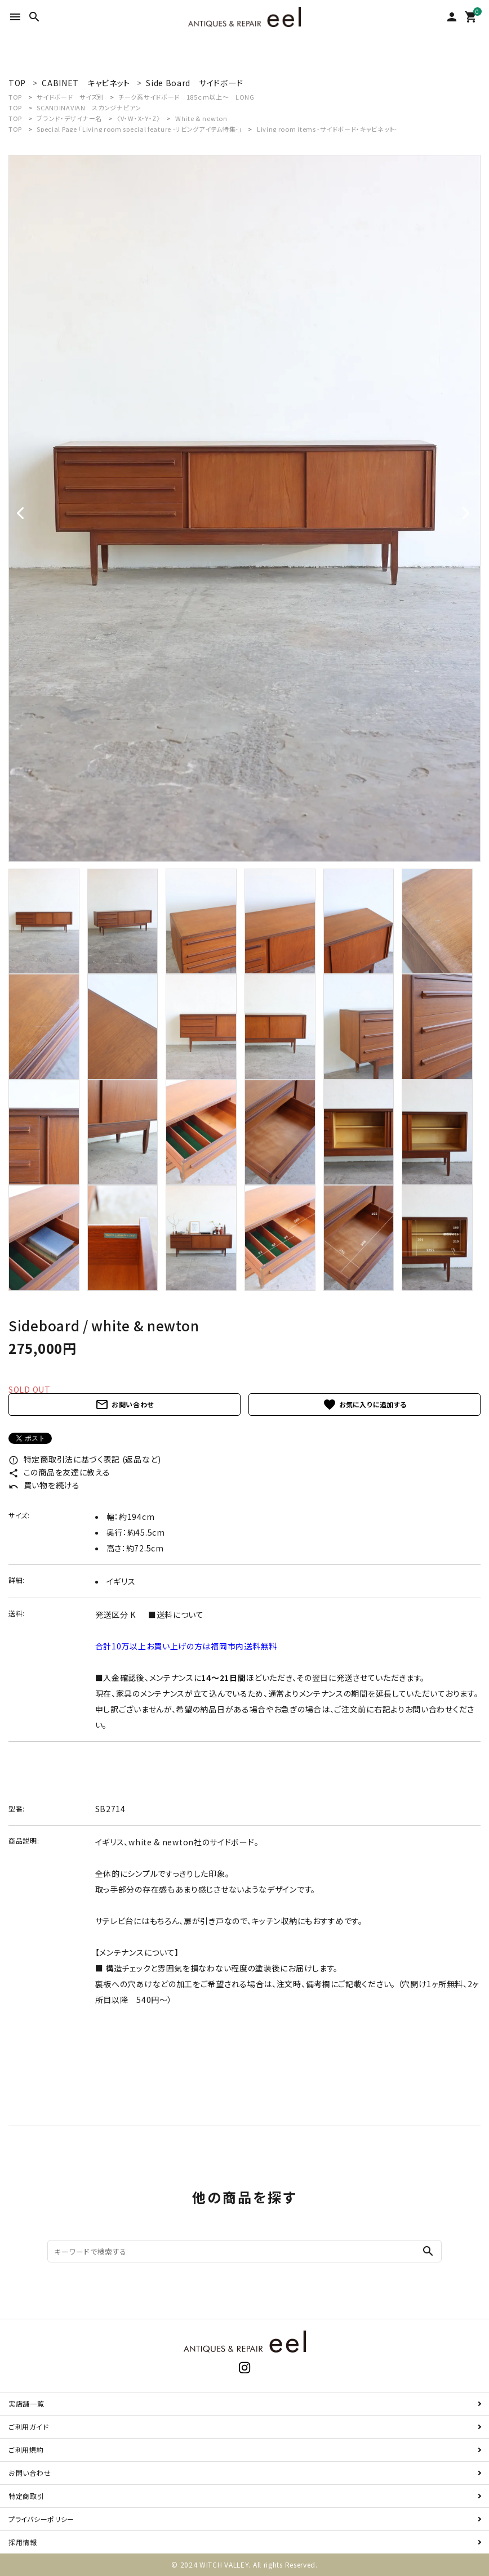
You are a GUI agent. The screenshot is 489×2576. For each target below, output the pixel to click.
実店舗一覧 (26, 2403)
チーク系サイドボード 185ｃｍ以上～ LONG (186, 96)
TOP (15, 96)
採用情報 (22, 2542)
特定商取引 (26, 2496)
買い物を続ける (44, 1485)
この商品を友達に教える (59, 1472)
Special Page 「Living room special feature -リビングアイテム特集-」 (140, 128)
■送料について (176, 1614)
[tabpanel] (244, 508)
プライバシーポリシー (41, 2519)
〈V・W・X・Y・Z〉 (139, 118)
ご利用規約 (26, 2449)
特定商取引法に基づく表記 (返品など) (84, 1459)
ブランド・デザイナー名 (69, 118)
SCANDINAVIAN (89, 107)
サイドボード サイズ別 (70, 96)
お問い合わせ (124, 1404)
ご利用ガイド (28, 2426)
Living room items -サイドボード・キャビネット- (327, 128)
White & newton (201, 118)
